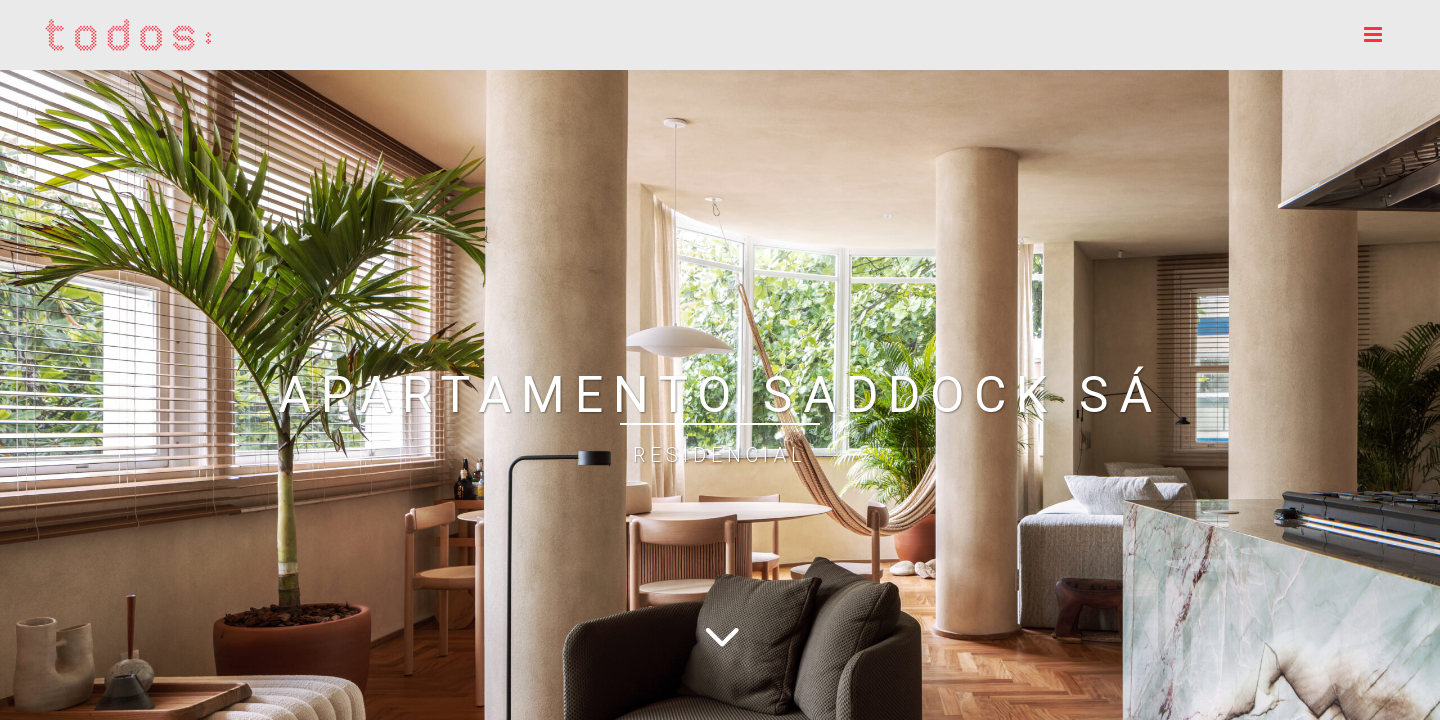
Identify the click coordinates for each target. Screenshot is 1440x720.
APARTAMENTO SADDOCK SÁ (720, 395)
